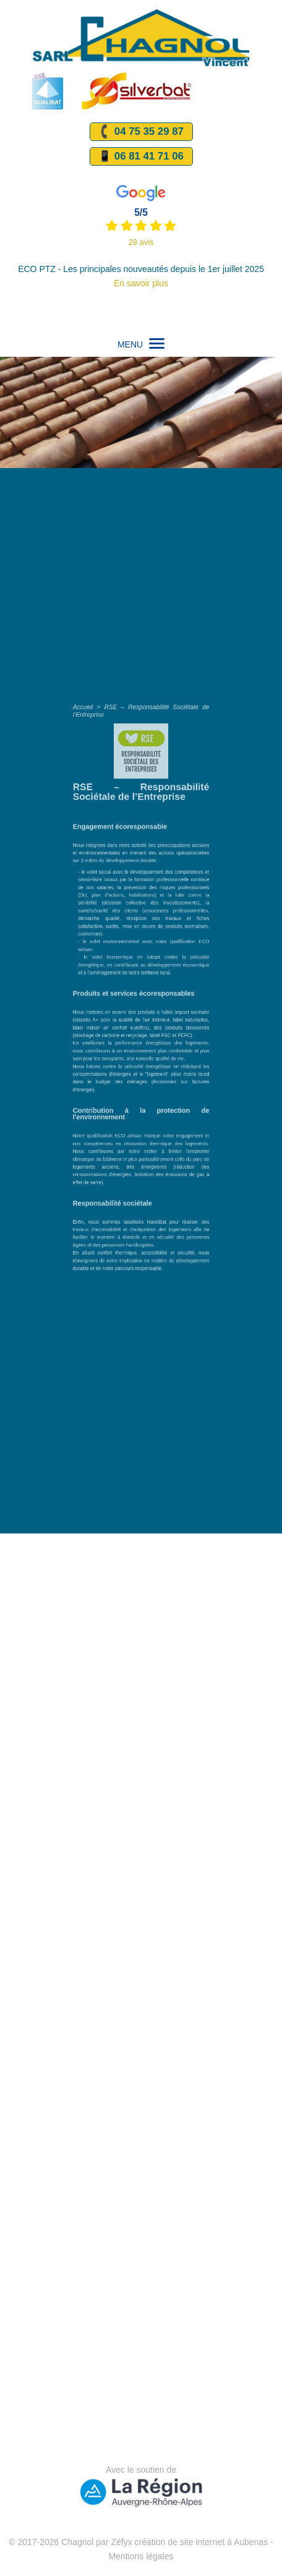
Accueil (108, 832)
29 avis (140, 242)
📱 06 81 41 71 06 (141, 156)
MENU (141, 344)
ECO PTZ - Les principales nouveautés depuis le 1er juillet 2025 (141, 269)
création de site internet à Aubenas (201, 2542)
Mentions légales (140, 2556)
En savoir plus (141, 283)
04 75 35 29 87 (140, 131)
